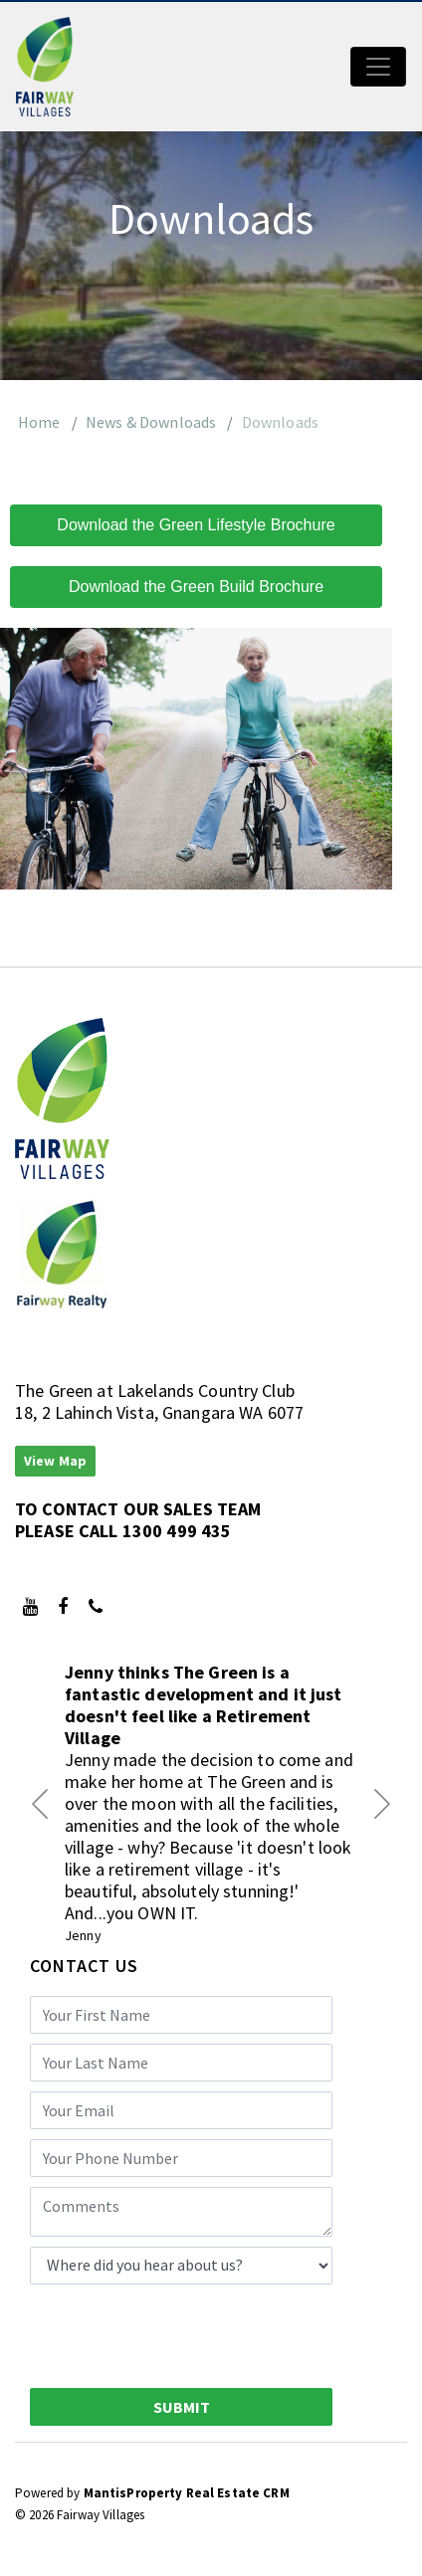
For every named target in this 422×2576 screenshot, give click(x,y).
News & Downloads (151, 422)
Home (39, 422)
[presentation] (181, 2333)
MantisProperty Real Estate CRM (187, 2492)
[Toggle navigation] (378, 67)
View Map (55, 1461)
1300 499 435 (177, 1530)
